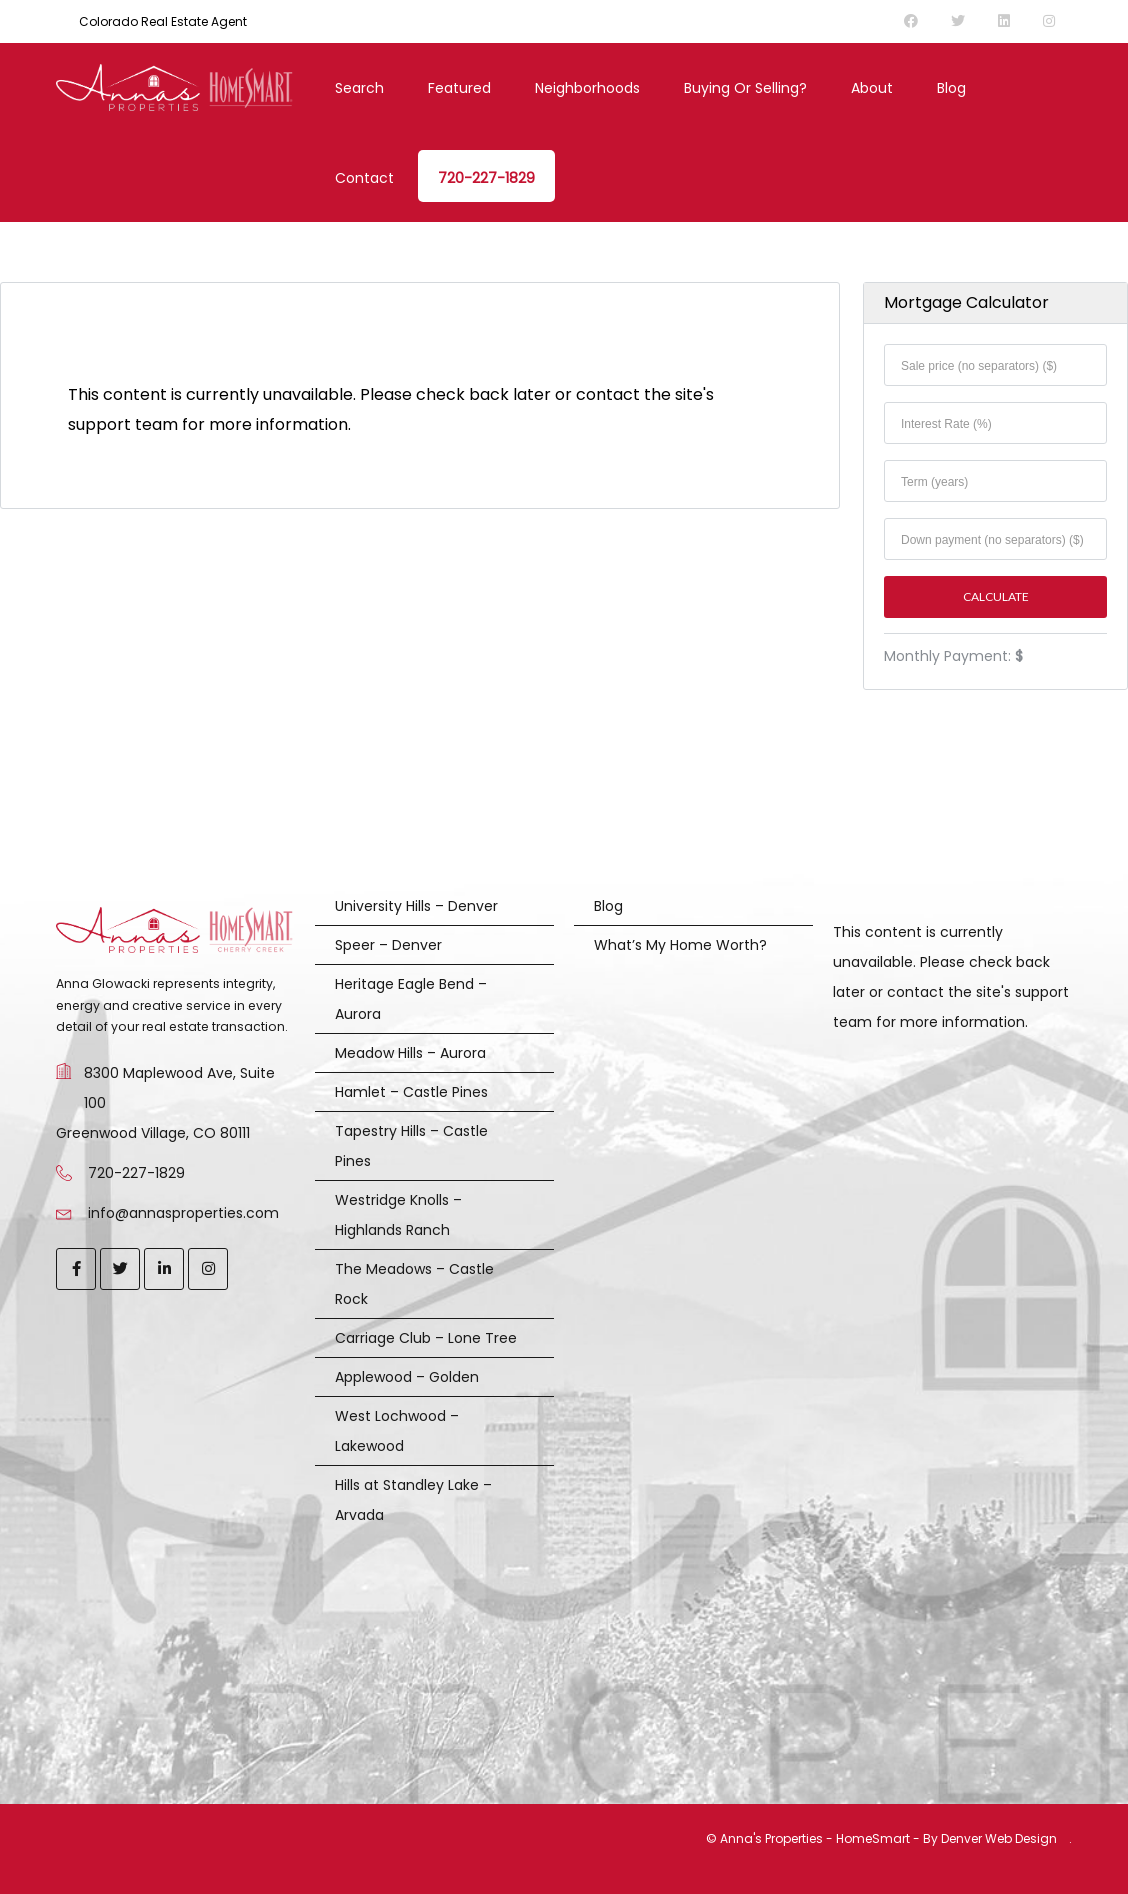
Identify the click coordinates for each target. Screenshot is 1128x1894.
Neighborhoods (587, 88)
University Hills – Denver (416, 906)
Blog (951, 88)
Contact (364, 178)
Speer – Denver (388, 945)
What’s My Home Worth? (680, 945)
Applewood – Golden (407, 1377)
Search (359, 88)
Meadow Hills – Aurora (410, 1053)
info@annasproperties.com (183, 1213)
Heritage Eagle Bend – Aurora (411, 999)
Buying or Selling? (745, 88)
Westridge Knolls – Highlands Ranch (398, 1215)
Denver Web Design (999, 1838)
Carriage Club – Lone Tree (426, 1338)
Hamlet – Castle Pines (411, 1092)
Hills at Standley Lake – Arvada (413, 1500)
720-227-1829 (486, 178)
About (872, 88)
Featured (459, 88)
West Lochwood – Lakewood (397, 1431)
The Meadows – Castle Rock (414, 1284)
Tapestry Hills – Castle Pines (411, 1146)
